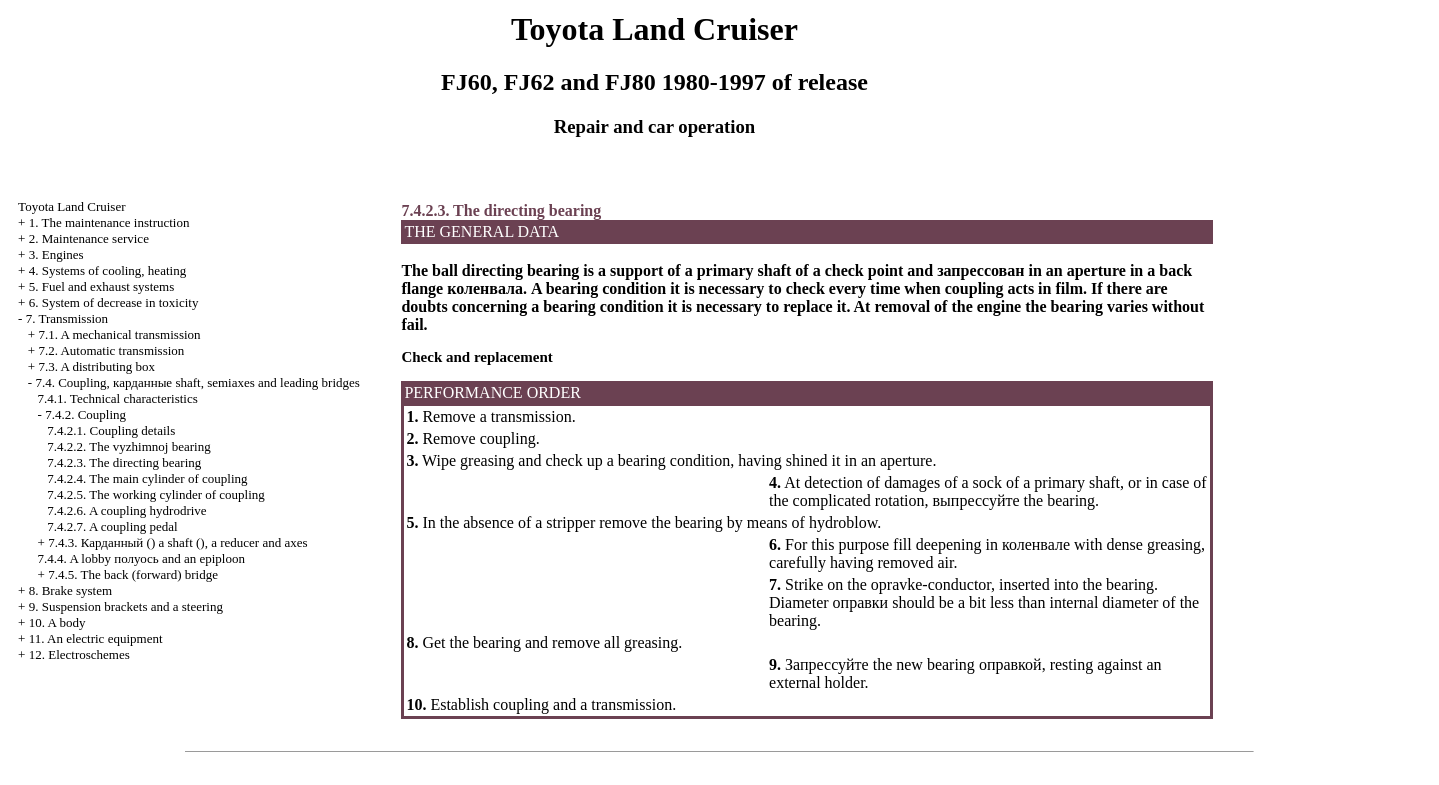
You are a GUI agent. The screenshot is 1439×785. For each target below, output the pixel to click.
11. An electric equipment (96, 638)
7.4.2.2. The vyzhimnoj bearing (128, 446)
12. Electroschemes (79, 654)
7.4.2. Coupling (85, 414)
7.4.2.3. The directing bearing (124, 462)
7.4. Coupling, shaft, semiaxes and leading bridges (197, 382)
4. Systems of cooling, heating (107, 270)
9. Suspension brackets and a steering (126, 606)
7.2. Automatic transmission (111, 350)
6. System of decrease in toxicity (114, 302)
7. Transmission (67, 318)
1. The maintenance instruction (109, 222)
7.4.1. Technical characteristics (118, 398)
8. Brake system (70, 590)
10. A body (57, 622)
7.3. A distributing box (96, 366)
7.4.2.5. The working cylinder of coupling (155, 494)
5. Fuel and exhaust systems (102, 286)
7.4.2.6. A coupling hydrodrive (126, 510)
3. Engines (56, 254)
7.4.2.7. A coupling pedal (112, 526)
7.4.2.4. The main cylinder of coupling (147, 478)
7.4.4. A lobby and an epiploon (141, 558)
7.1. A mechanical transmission (119, 334)
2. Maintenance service (89, 238)
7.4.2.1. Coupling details (111, 430)
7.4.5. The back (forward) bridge (133, 574)
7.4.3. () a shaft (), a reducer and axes (177, 542)
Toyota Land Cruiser (71, 206)
